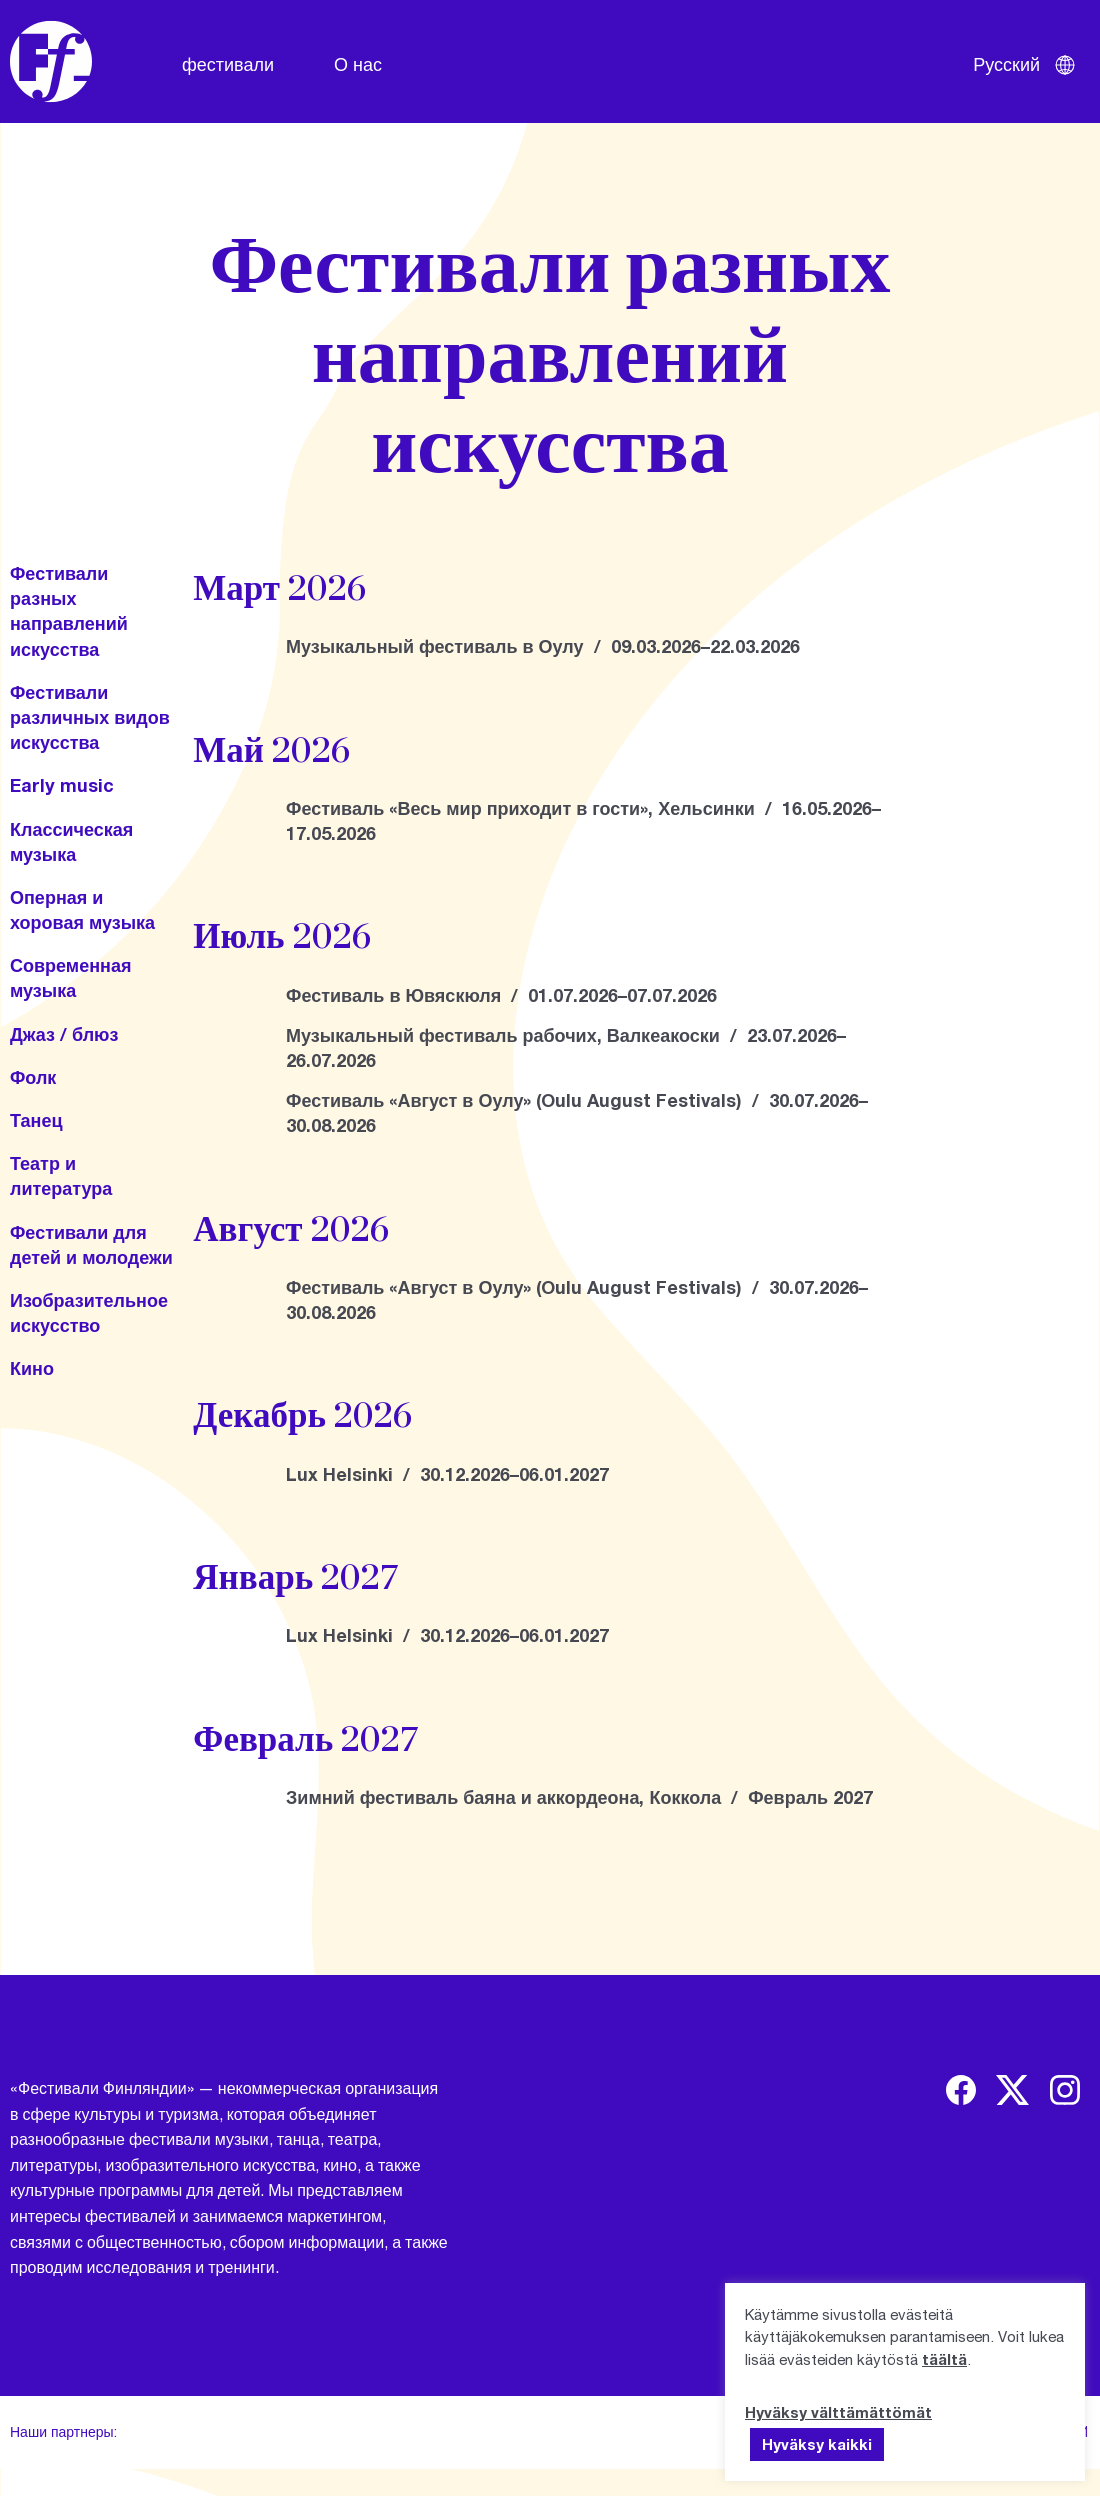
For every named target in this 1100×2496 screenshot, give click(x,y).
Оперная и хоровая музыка (82, 909)
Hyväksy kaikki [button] (817, 2444)
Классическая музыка (71, 841)
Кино (32, 1368)
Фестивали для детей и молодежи (91, 1244)
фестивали (228, 64)
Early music (62, 785)
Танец (36, 1120)
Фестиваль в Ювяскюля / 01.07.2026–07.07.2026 (501, 995)
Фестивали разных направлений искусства (69, 611)
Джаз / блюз (64, 1034)
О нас (358, 64)
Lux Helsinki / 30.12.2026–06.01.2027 (447, 1474)
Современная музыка (70, 977)
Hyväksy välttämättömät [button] (838, 2412)
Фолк (33, 1077)
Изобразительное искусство (89, 1312)
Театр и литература (61, 1175)
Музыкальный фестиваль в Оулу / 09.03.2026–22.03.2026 (542, 646)
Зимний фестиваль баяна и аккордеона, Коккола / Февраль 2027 (579, 1797)
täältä (944, 2359)
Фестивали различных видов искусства (90, 717)
